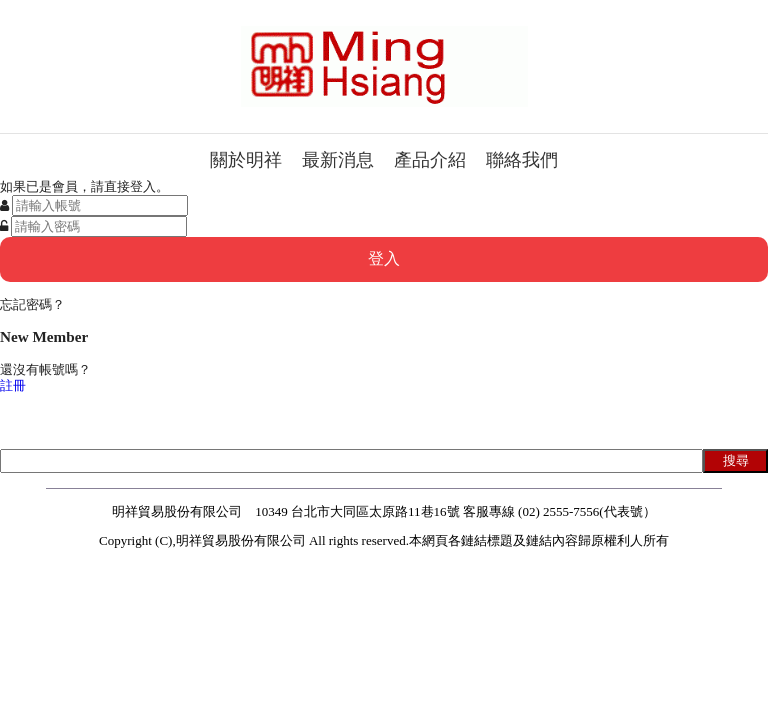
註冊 (13, 385)
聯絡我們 (522, 160)
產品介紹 (430, 160)
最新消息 (338, 160)
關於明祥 (246, 160)
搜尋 (736, 460)
